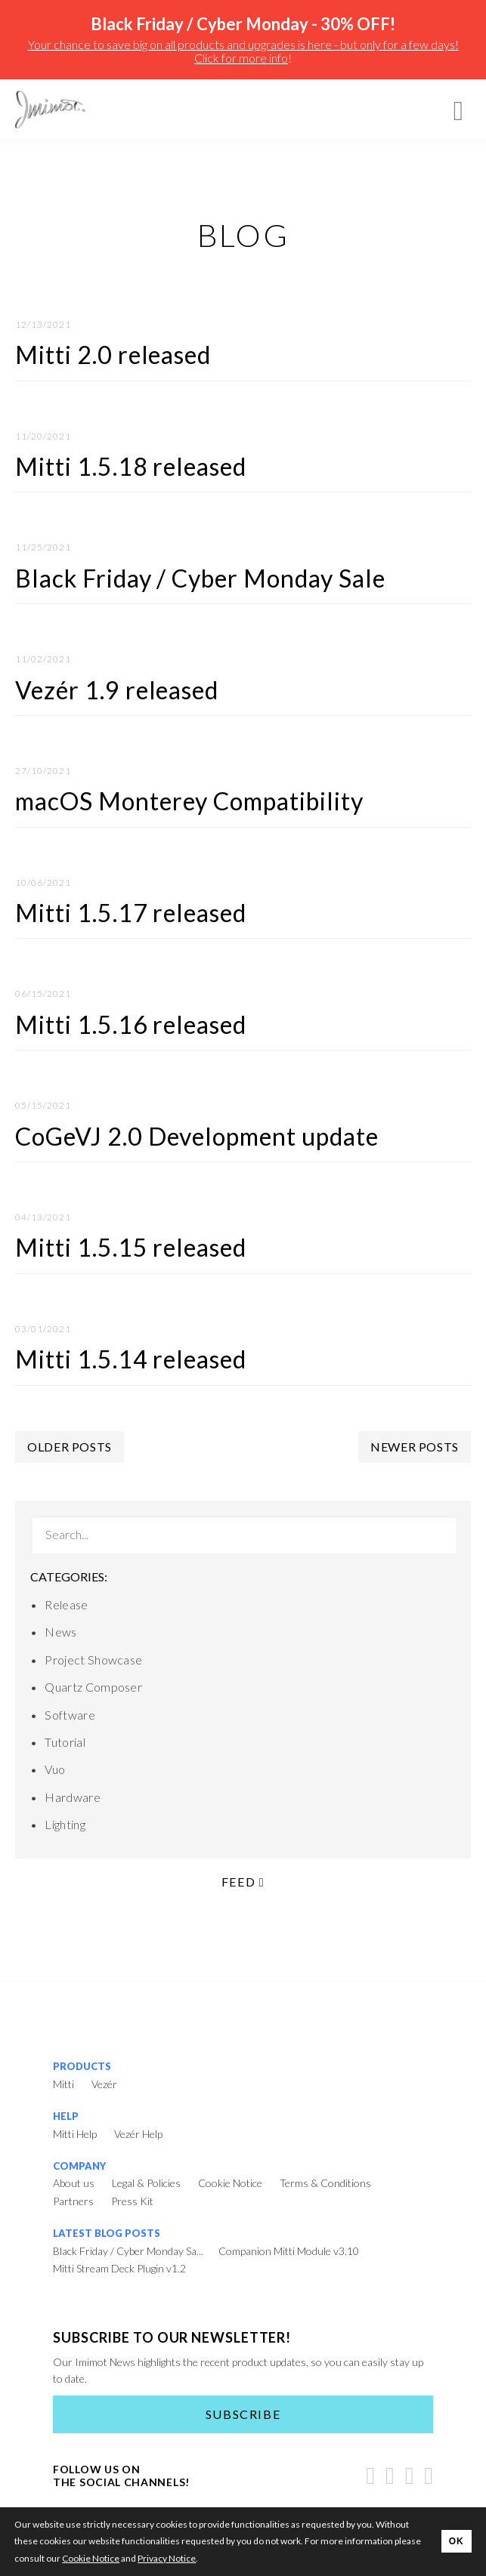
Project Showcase (93, 1659)
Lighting (65, 1824)
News (60, 1631)
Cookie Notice (230, 2182)
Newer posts (414, 1446)
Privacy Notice (167, 2558)
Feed (243, 1881)
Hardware (73, 1797)
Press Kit (132, 2201)
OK (456, 2541)
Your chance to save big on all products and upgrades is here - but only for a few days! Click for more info (243, 51)
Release (66, 1604)
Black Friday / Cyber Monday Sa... (128, 2250)
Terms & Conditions (325, 2182)
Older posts (69, 1446)
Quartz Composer (93, 1687)
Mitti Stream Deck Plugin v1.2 (119, 2268)
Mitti (63, 2084)
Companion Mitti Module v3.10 (288, 2250)
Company (79, 2166)
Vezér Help (138, 2133)
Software (70, 1715)
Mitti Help (75, 2133)
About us (73, 2182)
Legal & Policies (146, 2182)
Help (66, 2116)
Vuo (55, 1769)
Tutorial (65, 1742)
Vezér (104, 2084)
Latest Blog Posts (106, 2233)
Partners (73, 2201)
